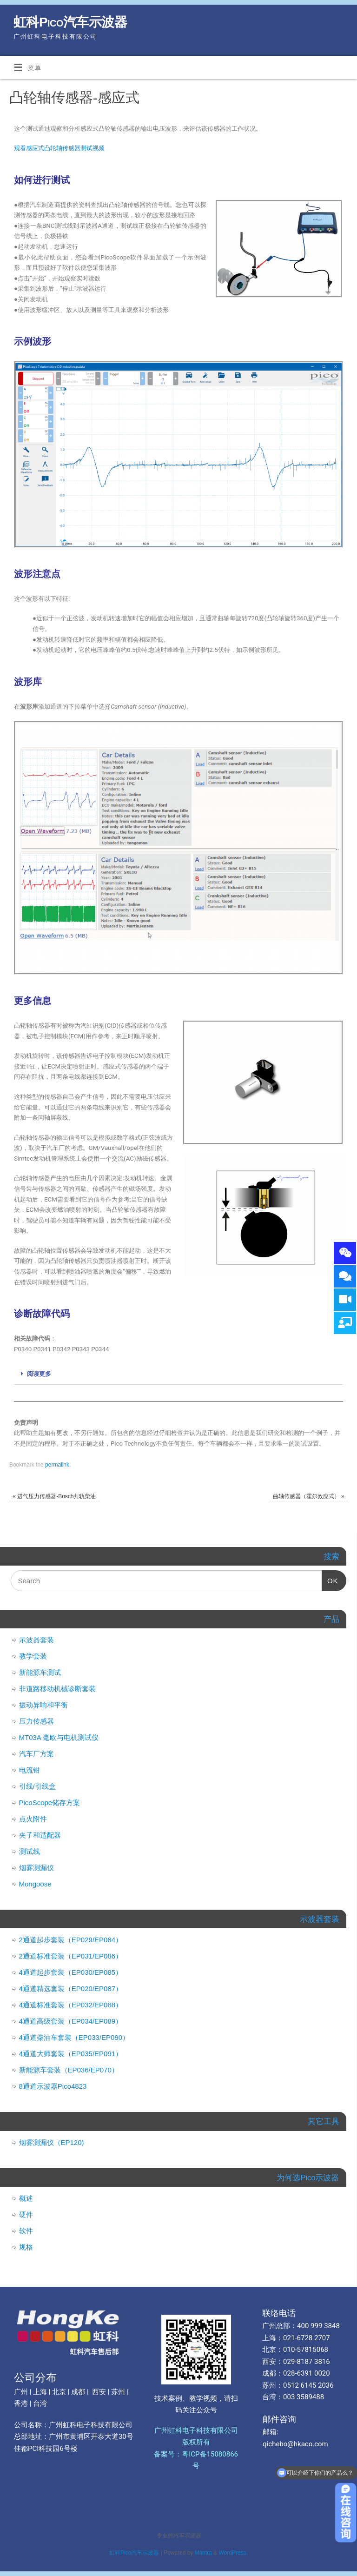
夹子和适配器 (40, 1835)
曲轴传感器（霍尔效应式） (308, 1496)
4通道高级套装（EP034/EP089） (71, 2021)
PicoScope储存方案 (49, 1802)
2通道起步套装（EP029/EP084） (71, 1940)
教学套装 (33, 1656)
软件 (26, 2231)
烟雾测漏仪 (36, 1868)
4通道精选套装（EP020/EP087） (71, 1988)
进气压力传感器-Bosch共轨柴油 (54, 1496)
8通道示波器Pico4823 (53, 2086)
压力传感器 (36, 1721)
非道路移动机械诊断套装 (57, 1689)
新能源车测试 (40, 1672)
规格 (26, 2247)
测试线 (29, 1851)
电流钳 (29, 1770)
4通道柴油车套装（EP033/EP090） (74, 2037)
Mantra (203, 2552)
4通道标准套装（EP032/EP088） (71, 2005)
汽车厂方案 (36, 1754)
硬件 (26, 2214)
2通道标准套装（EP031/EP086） (71, 1956)
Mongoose (35, 1884)
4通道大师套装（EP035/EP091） (71, 2054)
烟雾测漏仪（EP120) (51, 2142)
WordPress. (233, 2552)
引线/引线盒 (37, 1786)
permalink (57, 1464)
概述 (26, 2198)
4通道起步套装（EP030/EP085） (71, 1972)
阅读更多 (39, 1373)
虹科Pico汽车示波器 (70, 22)
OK (330, 1577)
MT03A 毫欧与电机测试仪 (59, 1737)
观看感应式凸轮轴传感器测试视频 (59, 148)
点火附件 (33, 1819)
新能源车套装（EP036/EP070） (69, 2070)
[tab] (178, 1374)
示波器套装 (36, 1640)
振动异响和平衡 (43, 1705)
